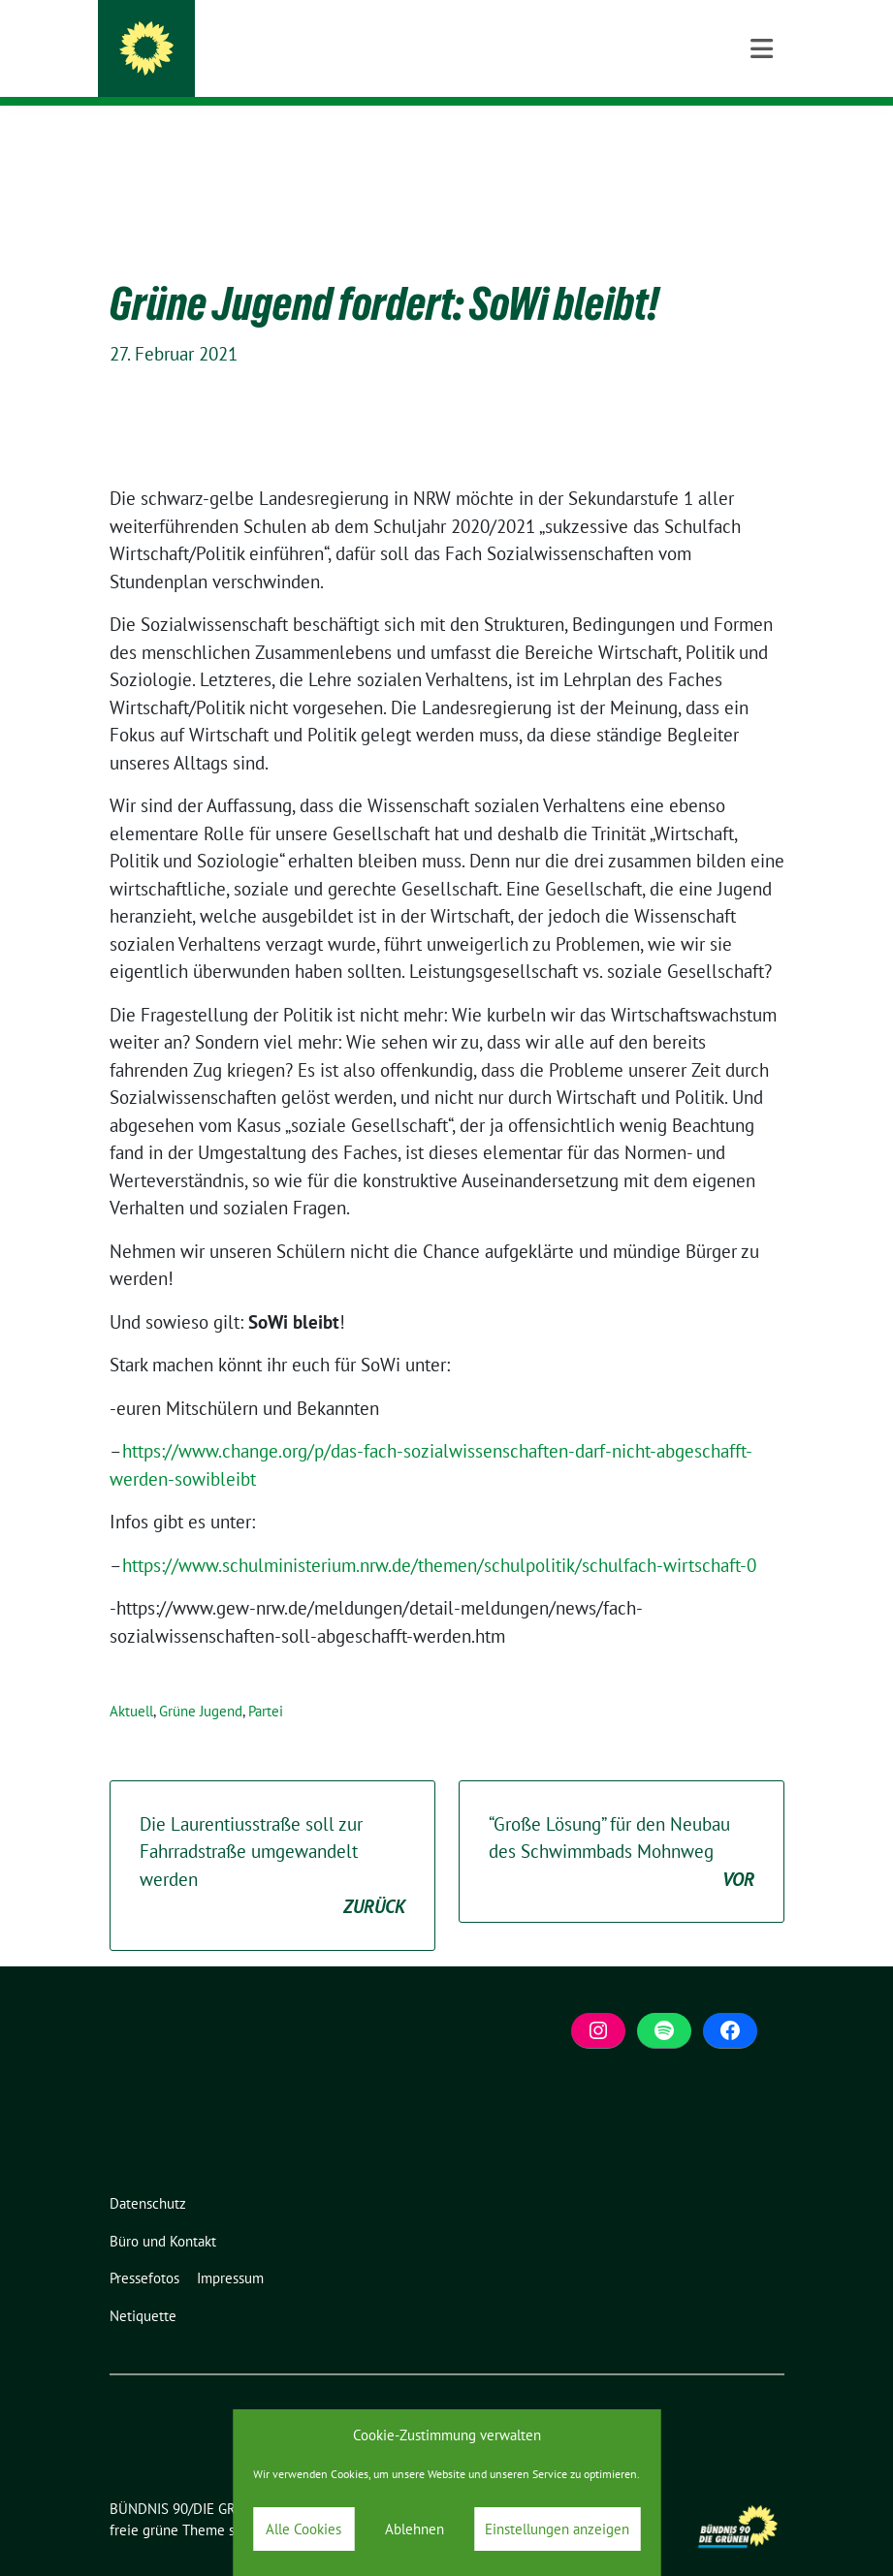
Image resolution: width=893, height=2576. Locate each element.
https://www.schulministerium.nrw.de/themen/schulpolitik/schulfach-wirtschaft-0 (439, 1535)
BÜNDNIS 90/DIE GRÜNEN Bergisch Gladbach (401, 53)
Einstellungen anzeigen (557, 2529)
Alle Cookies (303, 2529)
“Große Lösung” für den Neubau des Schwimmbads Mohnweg (621, 1823)
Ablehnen (414, 2529)
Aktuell (131, 1681)
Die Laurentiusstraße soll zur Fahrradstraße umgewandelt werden (272, 1836)
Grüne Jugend (200, 1681)
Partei (265, 1681)
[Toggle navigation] (761, 137)
